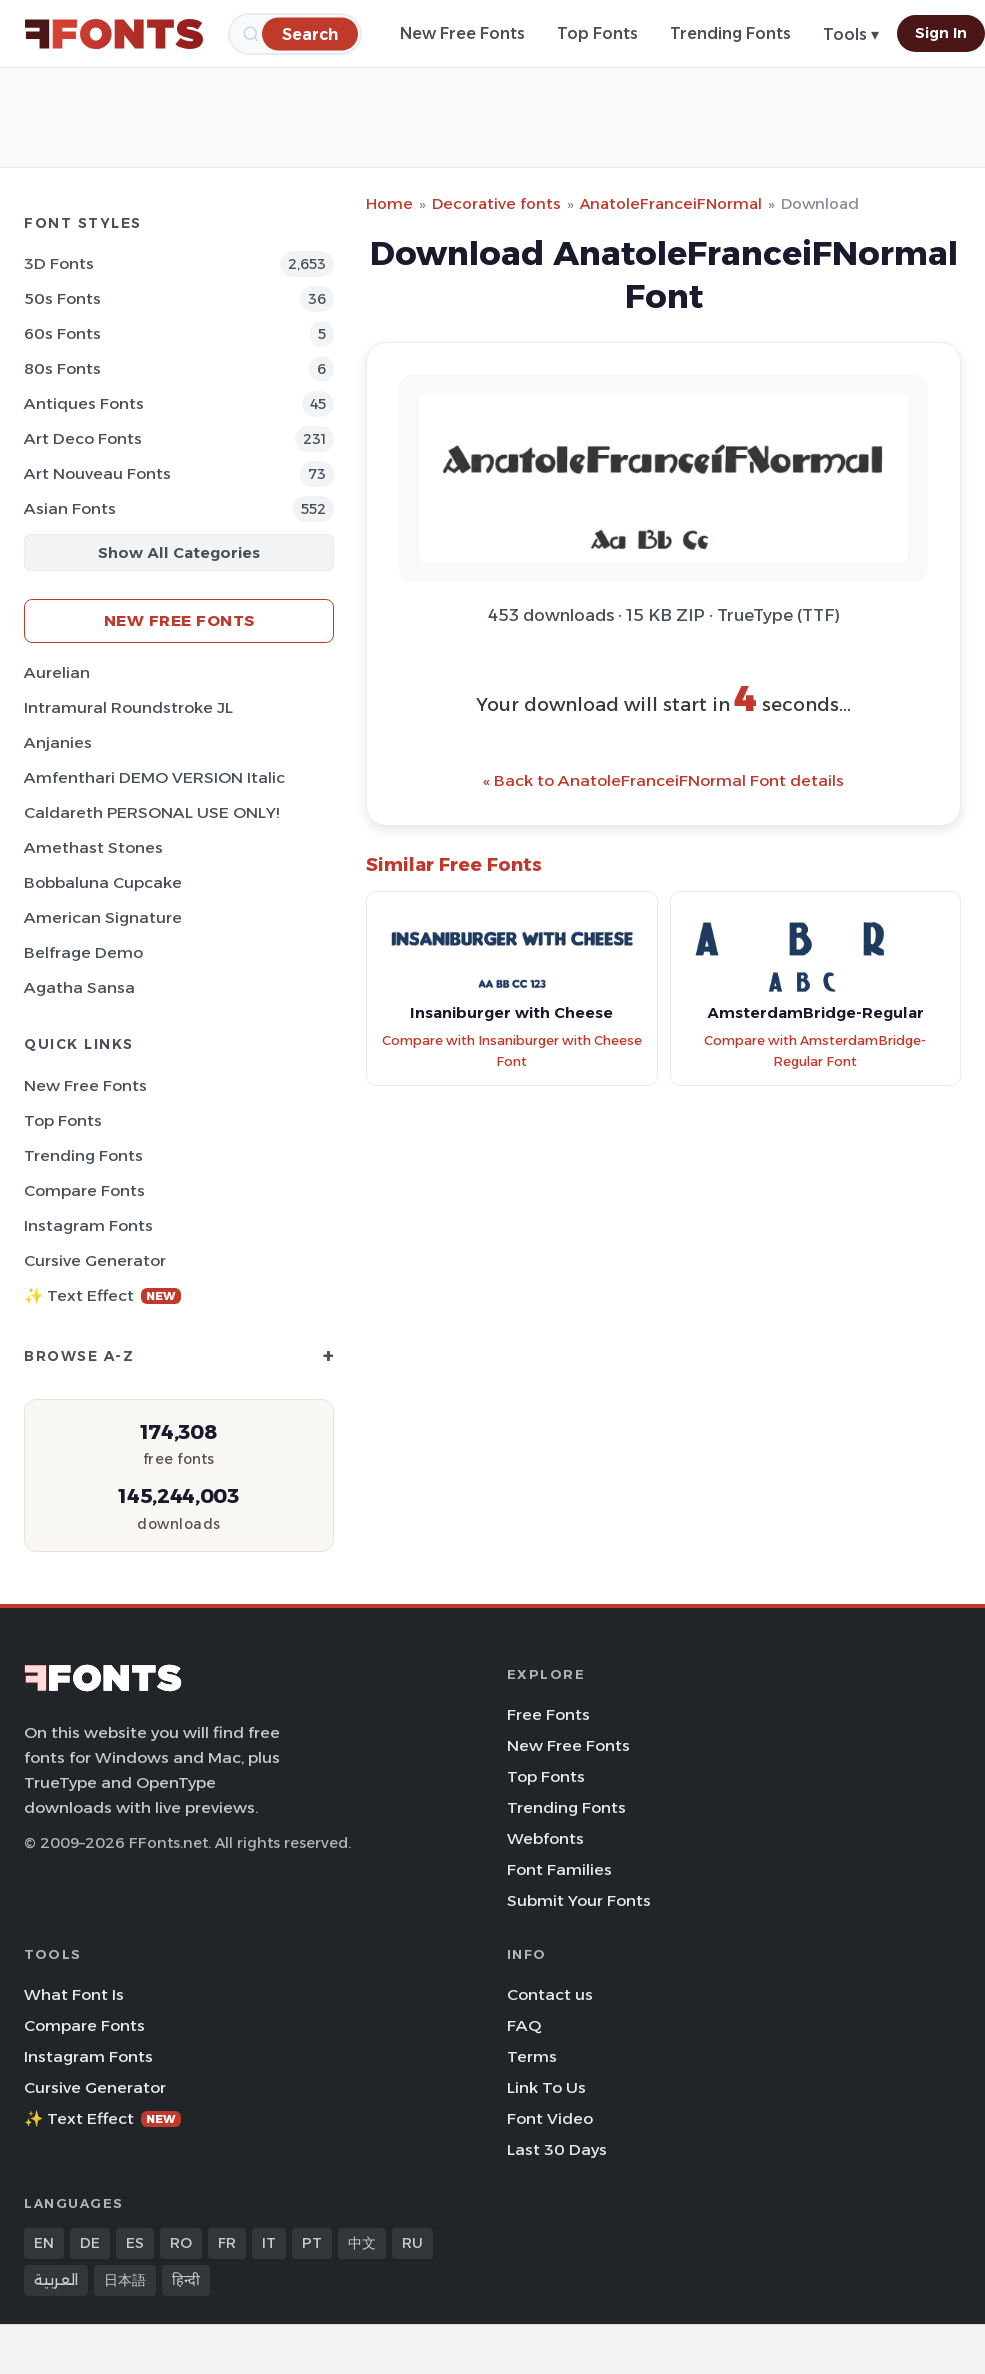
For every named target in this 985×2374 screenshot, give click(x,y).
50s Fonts (62, 298)
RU (412, 2243)
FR (227, 2243)
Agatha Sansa (79, 987)
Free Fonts (548, 1714)
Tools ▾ (851, 34)
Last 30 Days (557, 2149)
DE (90, 2243)
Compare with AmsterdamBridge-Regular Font (815, 1051)
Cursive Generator (95, 1260)
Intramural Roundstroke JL (128, 707)
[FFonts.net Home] (114, 34)
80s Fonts (62, 368)
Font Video (550, 2118)
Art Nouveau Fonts (97, 473)
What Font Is (74, 1994)
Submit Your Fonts (579, 1900)
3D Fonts (59, 263)
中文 (362, 2243)
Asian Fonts (70, 508)
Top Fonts (597, 33)
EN (44, 2243)
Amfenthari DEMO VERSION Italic (154, 777)
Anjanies (58, 742)
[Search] (310, 33)
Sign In (941, 33)
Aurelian (57, 672)
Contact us (550, 1994)
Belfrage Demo (83, 952)
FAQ (524, 2025)
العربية (56, 2280)
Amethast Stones (93, 847)
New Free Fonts (462, 33)
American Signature (103, 917)
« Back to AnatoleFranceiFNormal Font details (663, 780)
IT (269, 2243)
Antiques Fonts (84, 403)
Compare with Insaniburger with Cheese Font (512, 1051)
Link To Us (546, 2087)
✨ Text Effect (102, 1295)
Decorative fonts (496, 203)
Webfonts (545, 1838)
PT (312, 2243)
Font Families (559, 1869)
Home (389, 203)
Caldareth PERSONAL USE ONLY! (151, 812)
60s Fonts (62, 333)
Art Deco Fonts (83, 438)
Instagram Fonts (88, 1225)
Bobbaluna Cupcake (103, 882)
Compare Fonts (84, 1190)
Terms (532, 2056)
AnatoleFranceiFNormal (671, 203)
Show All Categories (179, 552)
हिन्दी (186, 2280)
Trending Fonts (730, 33)
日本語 (125, 2280)
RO (181, 2243)
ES (135, 2243)
